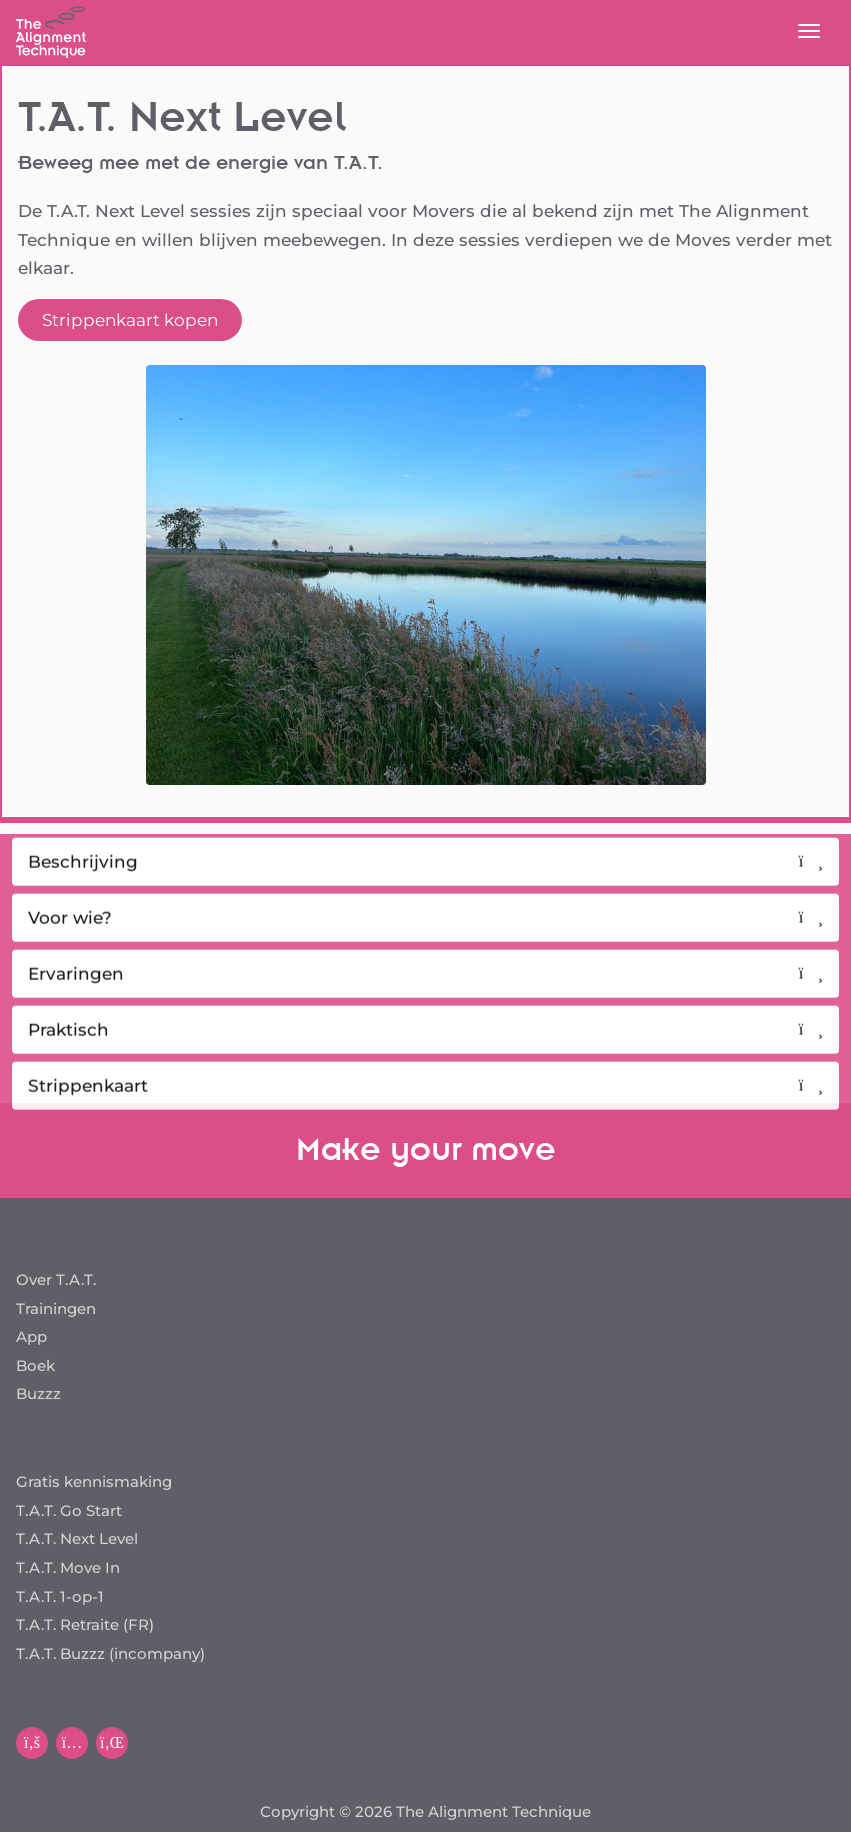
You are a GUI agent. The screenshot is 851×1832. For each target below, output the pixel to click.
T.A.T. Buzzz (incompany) (110, 1653)
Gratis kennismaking (94, 1481)
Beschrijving (425, 877)
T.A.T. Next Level (77, 1538)
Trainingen (56, 1308)
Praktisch (425, 1045)
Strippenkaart (425, 1101)
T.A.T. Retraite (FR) (85, 1624)
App (31, 1336)
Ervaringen (425, 989)
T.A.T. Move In (68, 1567)
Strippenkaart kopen (130, 320)
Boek (35, 1365)
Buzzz (38, 1393)
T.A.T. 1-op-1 (60, 1596)
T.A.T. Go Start (69, 1510)
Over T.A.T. (56, 1279)
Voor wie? (425, 933)
